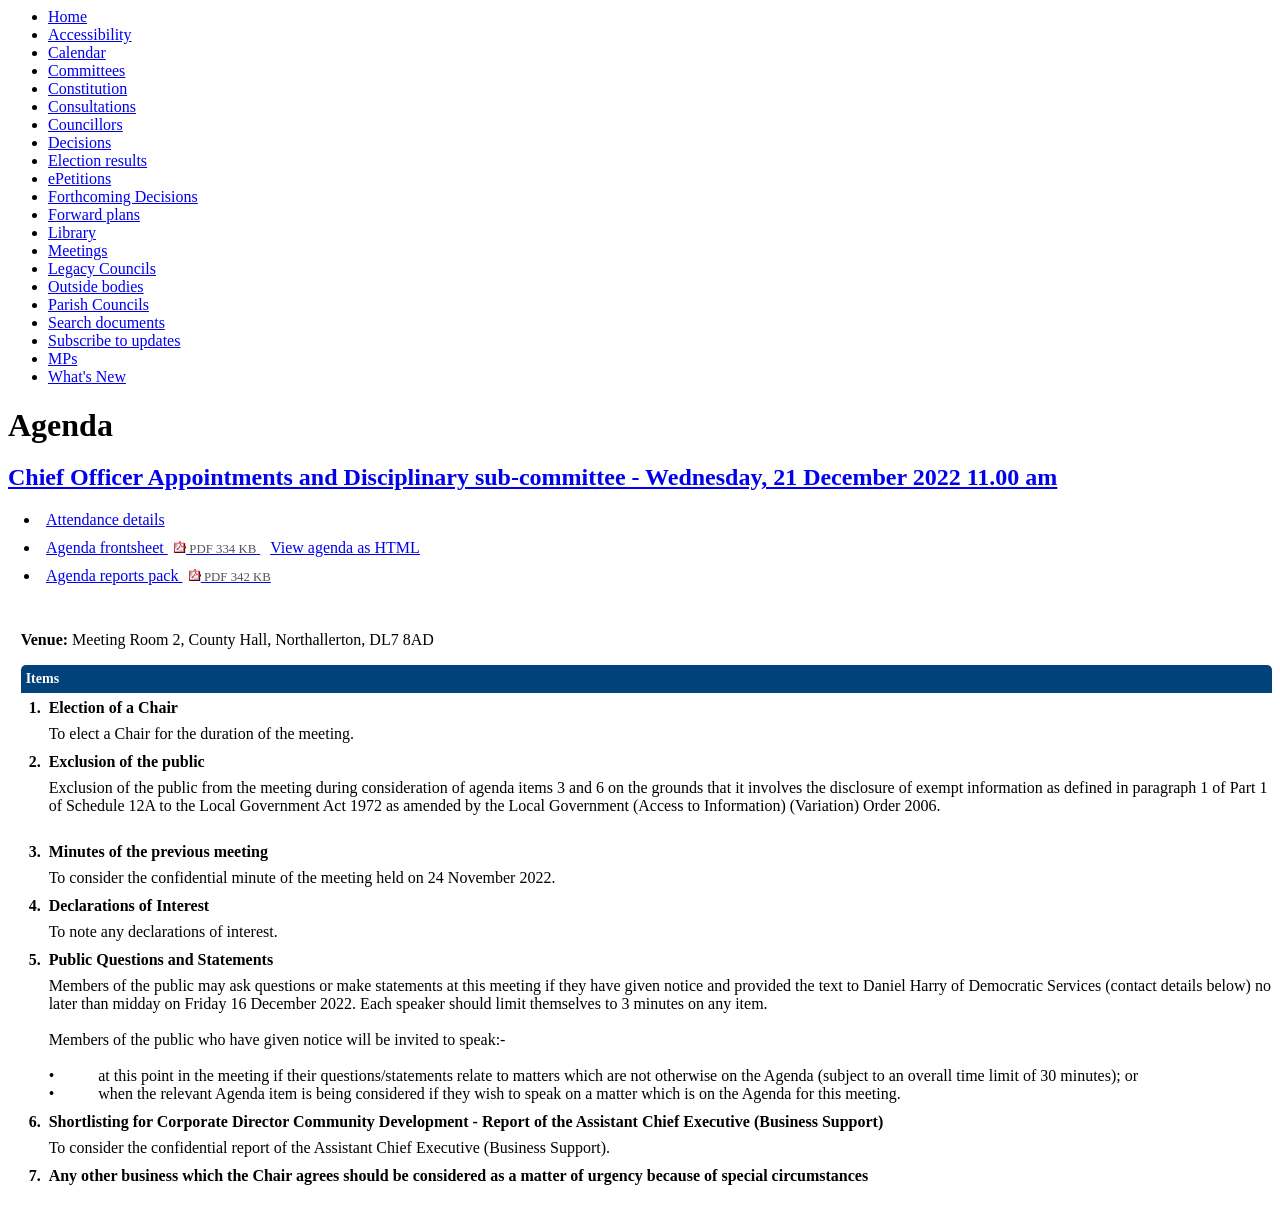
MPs (62, 358)
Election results (97, 160)
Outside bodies (96, 286)
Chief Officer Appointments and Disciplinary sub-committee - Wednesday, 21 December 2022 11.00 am (532, 477)
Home (67, 16)
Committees (86, 70)
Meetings (78, 250)
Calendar (77, 52)
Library (72, 232)
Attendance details (105, 519)
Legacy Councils (102, 268)
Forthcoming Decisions (123, 196)
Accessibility (90, 34)
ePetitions (79, 178)
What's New (87, 376)
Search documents (106, 322)
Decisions (79, 142)
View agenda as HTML (345, 547)
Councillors (85, 124)
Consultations (92, 106)
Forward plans (94, 214)
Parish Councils (98, 304)
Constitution (87, 88)
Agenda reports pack (158, 575)
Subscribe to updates (114, 340)
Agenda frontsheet (153, 547)
